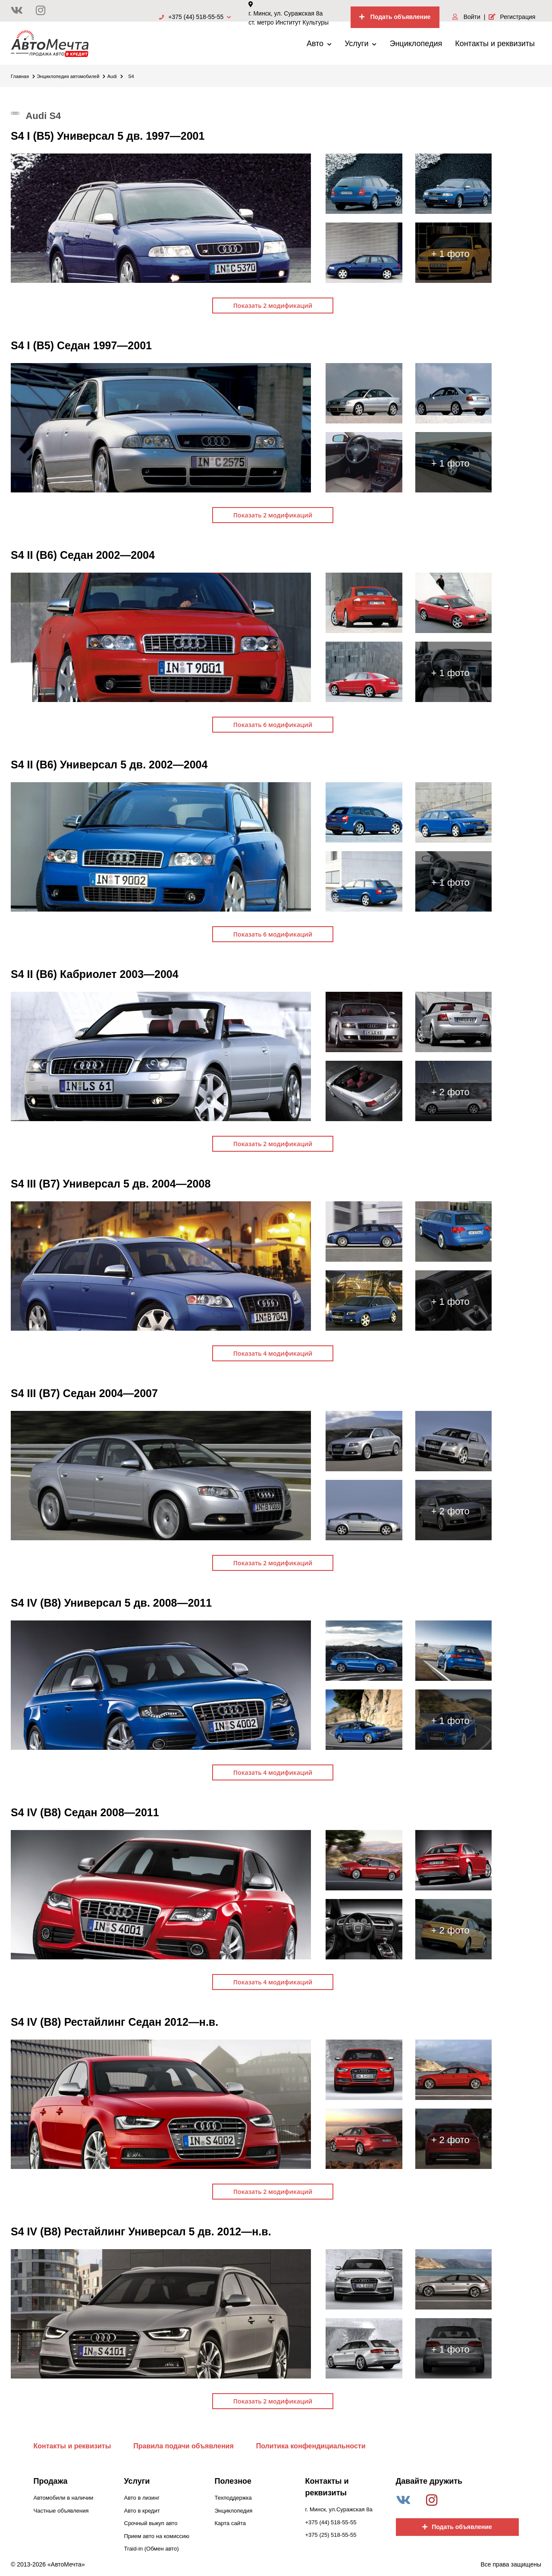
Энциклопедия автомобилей (71, 76)
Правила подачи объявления (183, 2446)
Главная (23, 76)
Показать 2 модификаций (272, 305)
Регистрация (512, 16)
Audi (115, 76)
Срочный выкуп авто (151, 2523)
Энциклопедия (415, 43)
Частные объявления (61, 2510)
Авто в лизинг (142, 2498)
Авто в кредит (142, 2510)
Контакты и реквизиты (495, 43)
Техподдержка (233, 2498)
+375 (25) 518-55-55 (331, 2535)
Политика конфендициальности (311, 2446)
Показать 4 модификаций (272, 1353)
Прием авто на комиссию (156, 2536)
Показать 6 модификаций (272, 725)
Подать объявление (395, 16)
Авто (319, 43)
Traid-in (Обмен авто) (151, 2548)
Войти (466, 16)
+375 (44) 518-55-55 (195, 16)
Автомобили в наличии (64, 2498)
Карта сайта (230, 2523)
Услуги (360, 43)
